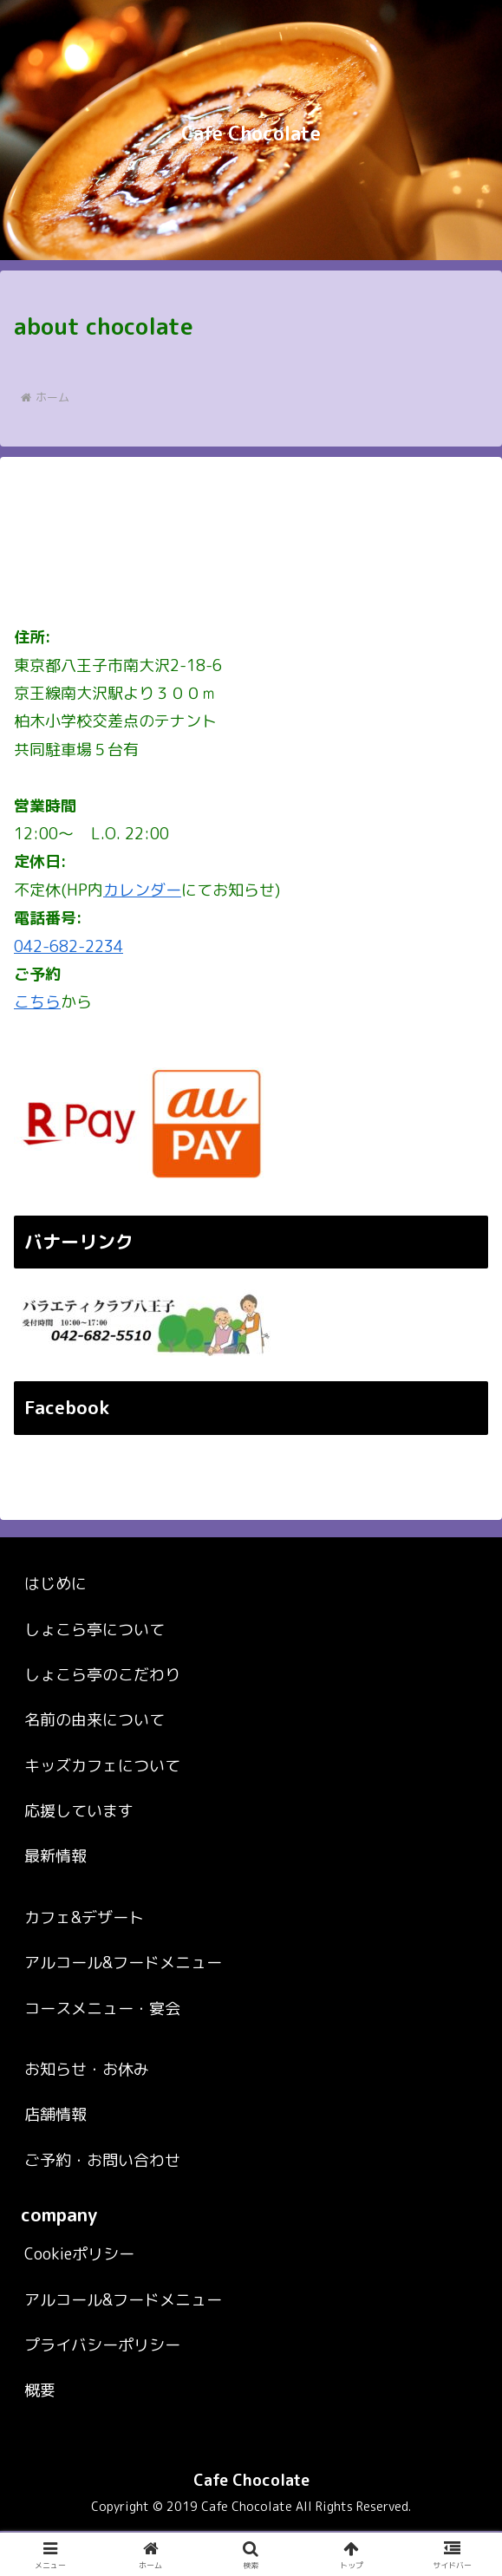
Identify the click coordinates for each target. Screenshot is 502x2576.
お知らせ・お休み (86, 2114)
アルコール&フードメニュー (123, 2008)
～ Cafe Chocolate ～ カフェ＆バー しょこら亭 (232, 1485)
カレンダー (142, 890)
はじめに (55, 1629)
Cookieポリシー (79, 2299)
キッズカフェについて (102, 1811)
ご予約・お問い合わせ (102, 2205)
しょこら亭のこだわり (102, 1720)
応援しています (79, 1856)
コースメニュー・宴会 (102, 2053)
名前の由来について (94, 1766)
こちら (37, 1002)
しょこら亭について (94, 1675)
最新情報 (55, 1902)
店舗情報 (55, 2160)
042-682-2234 (68, 946)
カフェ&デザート (84, 1962)
